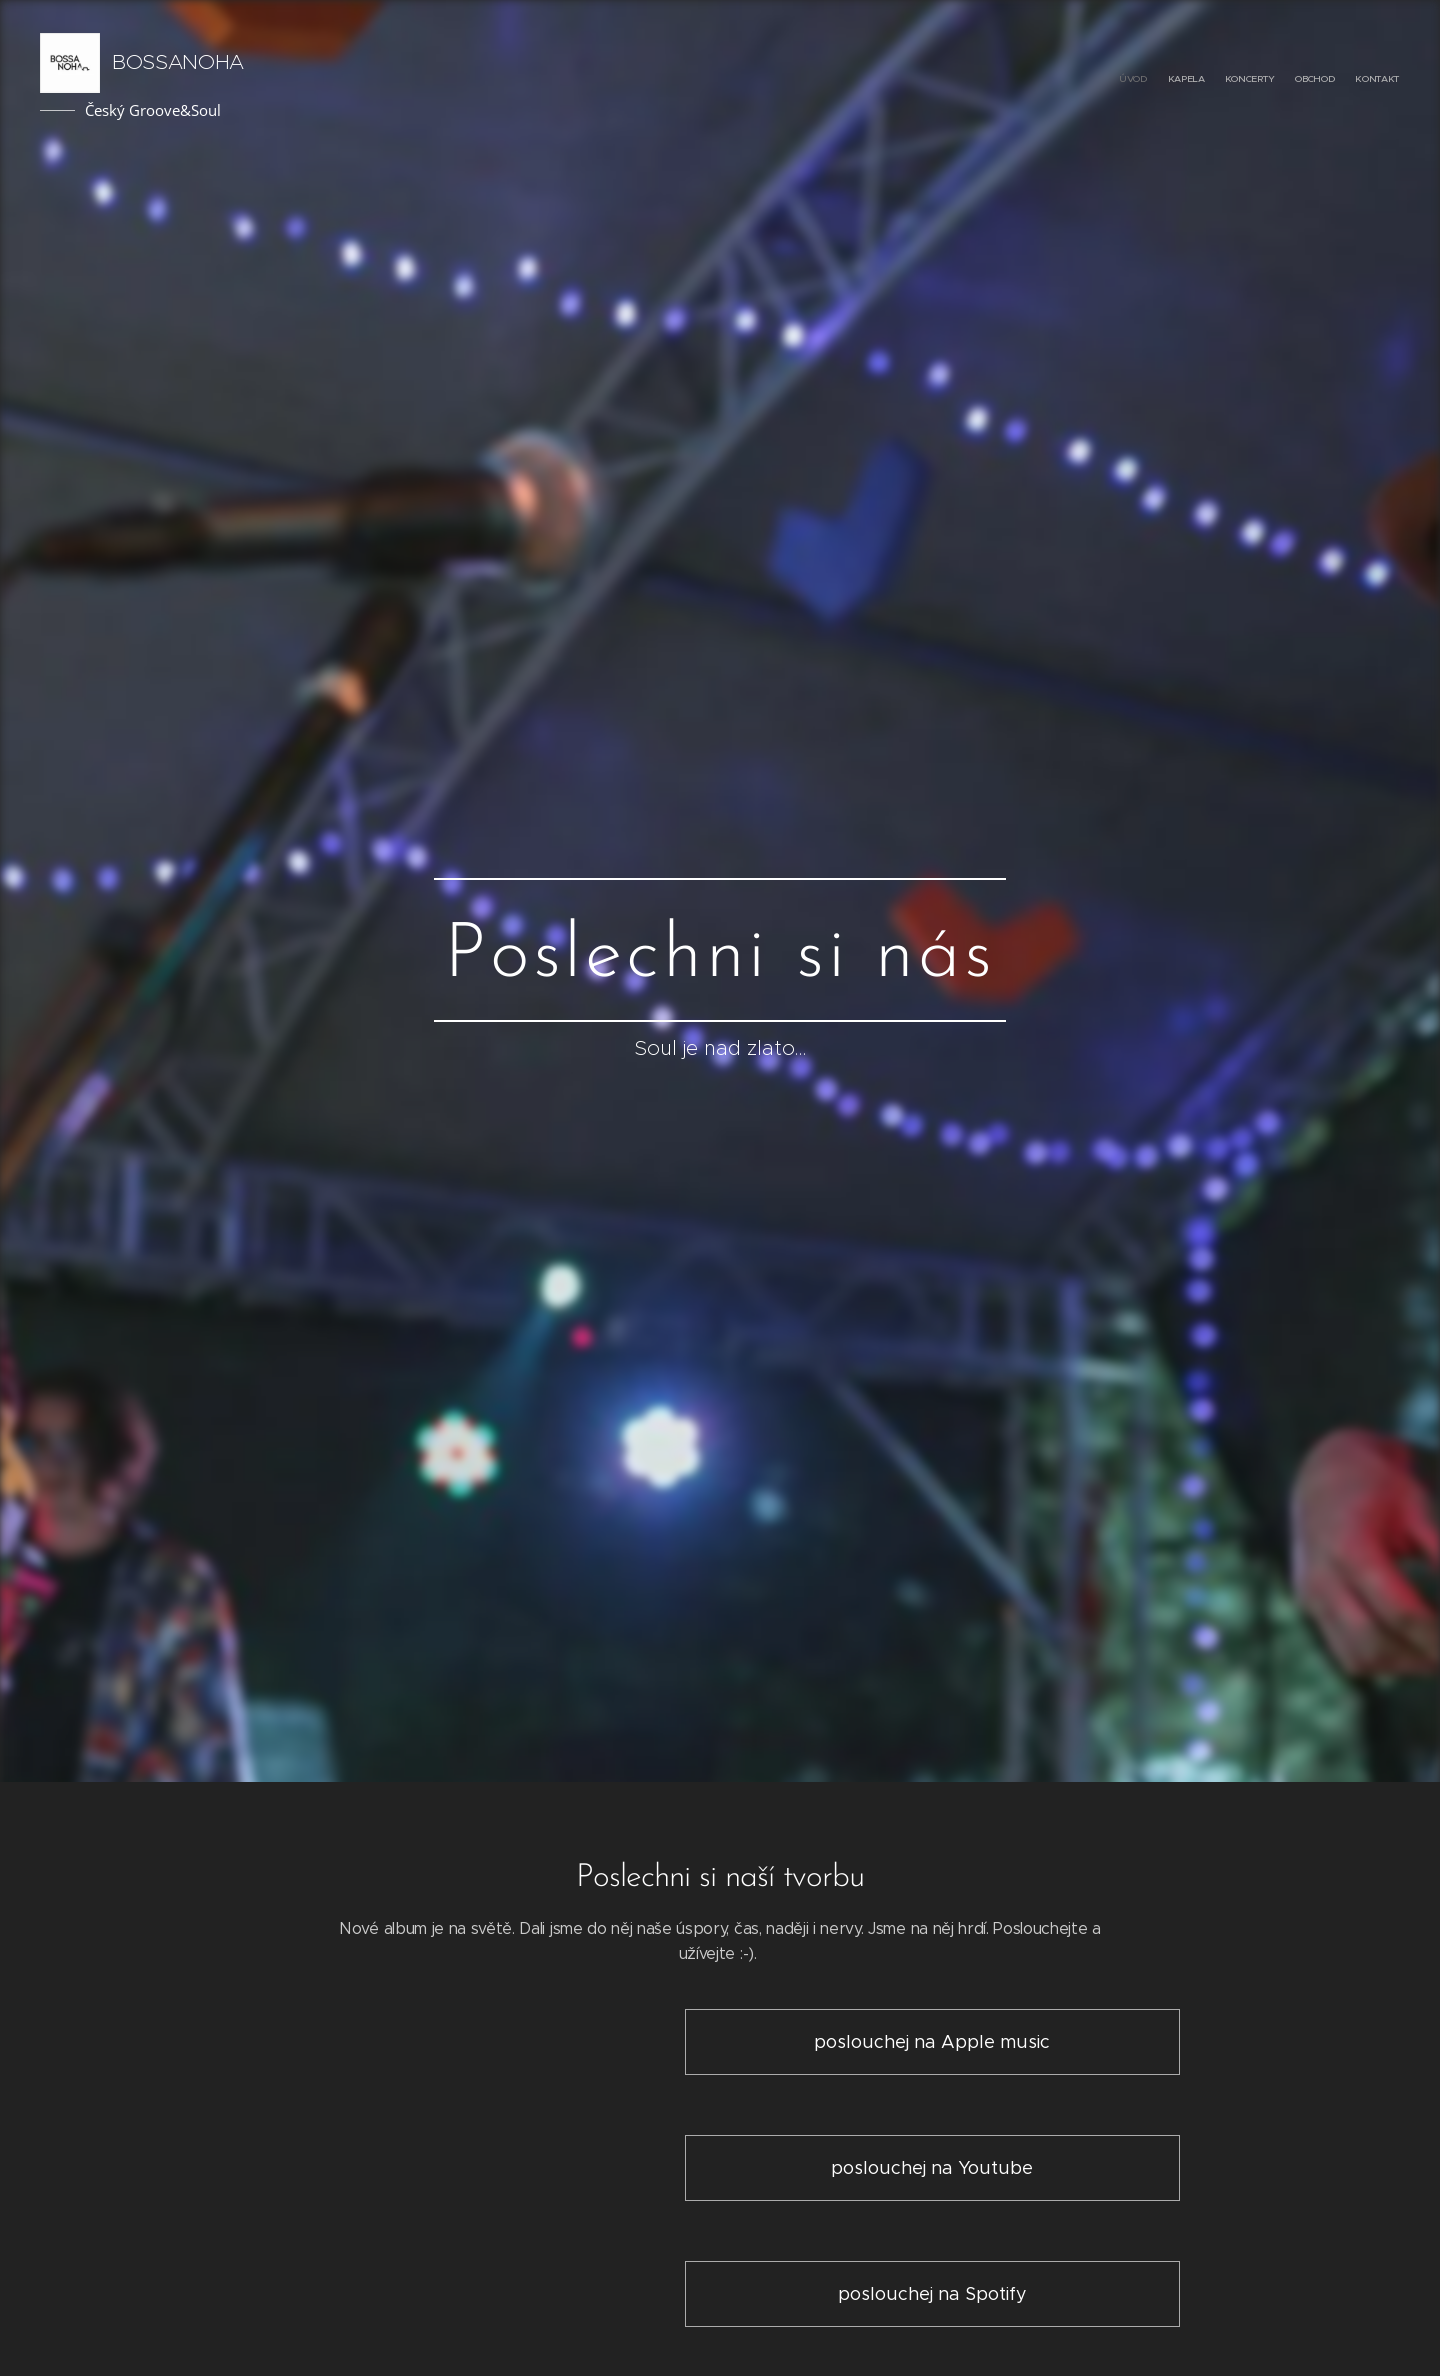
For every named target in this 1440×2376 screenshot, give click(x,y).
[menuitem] (1322, 80)
